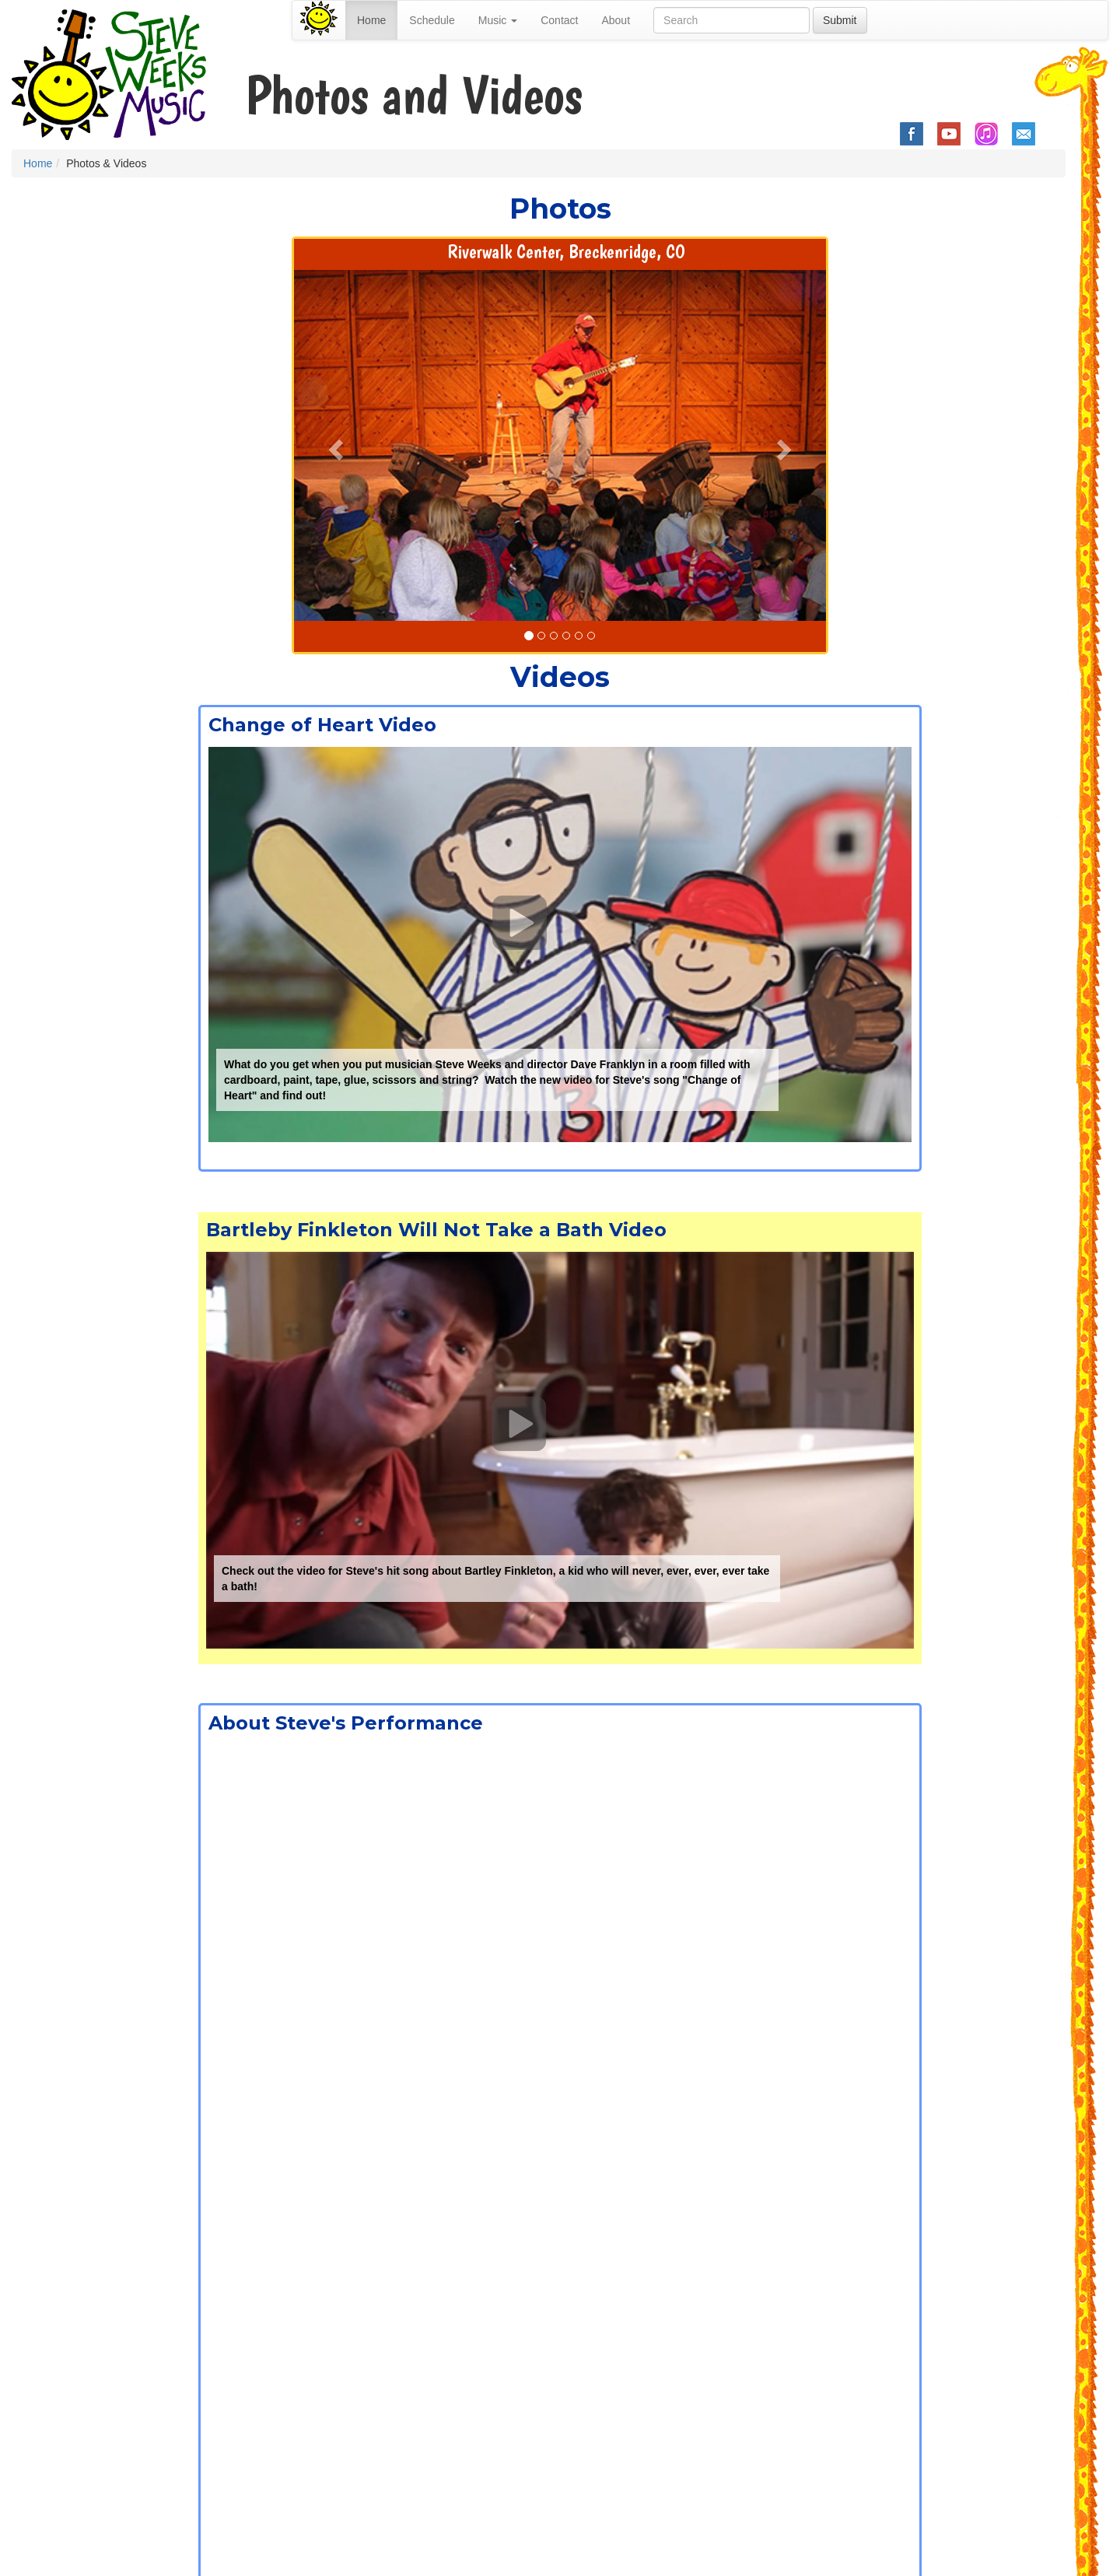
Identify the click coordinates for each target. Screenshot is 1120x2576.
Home (371, 20)
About (615, 20)
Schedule (431, 20)
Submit (840, 20)
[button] (334, 445)
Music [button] (497, 20)
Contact (559, 20)
